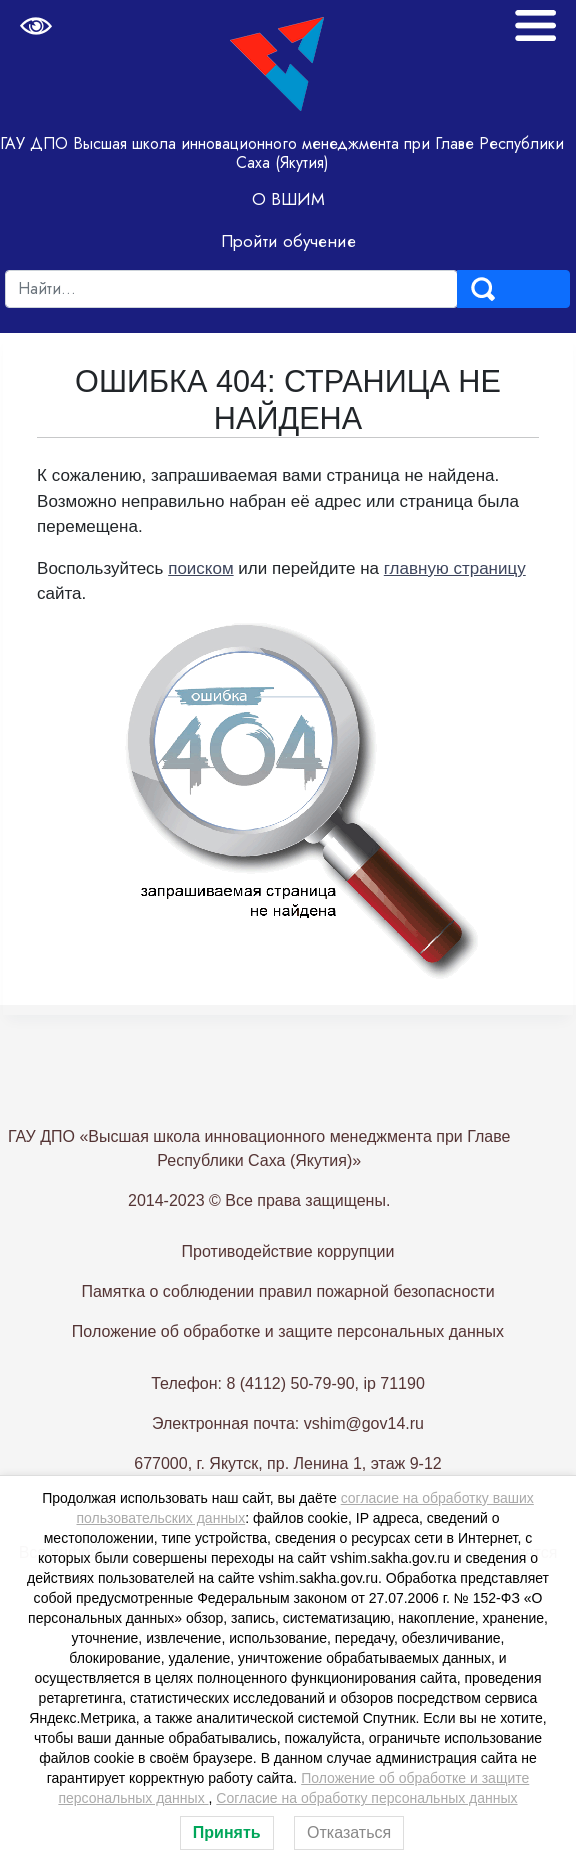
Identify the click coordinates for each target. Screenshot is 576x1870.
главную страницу (455, 568)
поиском (200, 568)
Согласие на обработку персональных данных (366, 1798)
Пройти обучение (288, 241)
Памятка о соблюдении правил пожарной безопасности (287, 1338)
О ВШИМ (288, 199)
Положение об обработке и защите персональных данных (288, 1378)
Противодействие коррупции (288, 1298)
